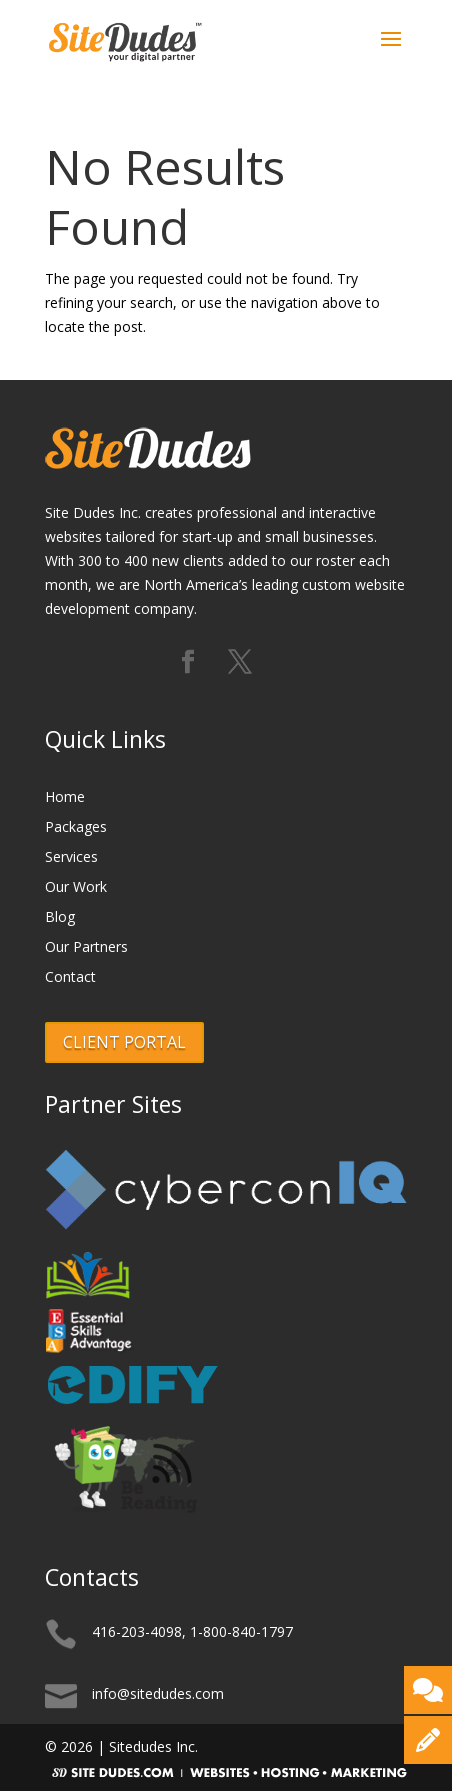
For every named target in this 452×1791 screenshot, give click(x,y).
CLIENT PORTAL (124, 1042)
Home (65, 798)
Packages (76, 828)
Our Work (76, 888)
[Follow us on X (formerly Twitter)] (240, 662)
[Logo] (125, 38)
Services (71, 858)
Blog (60, 918)
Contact (70, 978)
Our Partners (86, 948)
